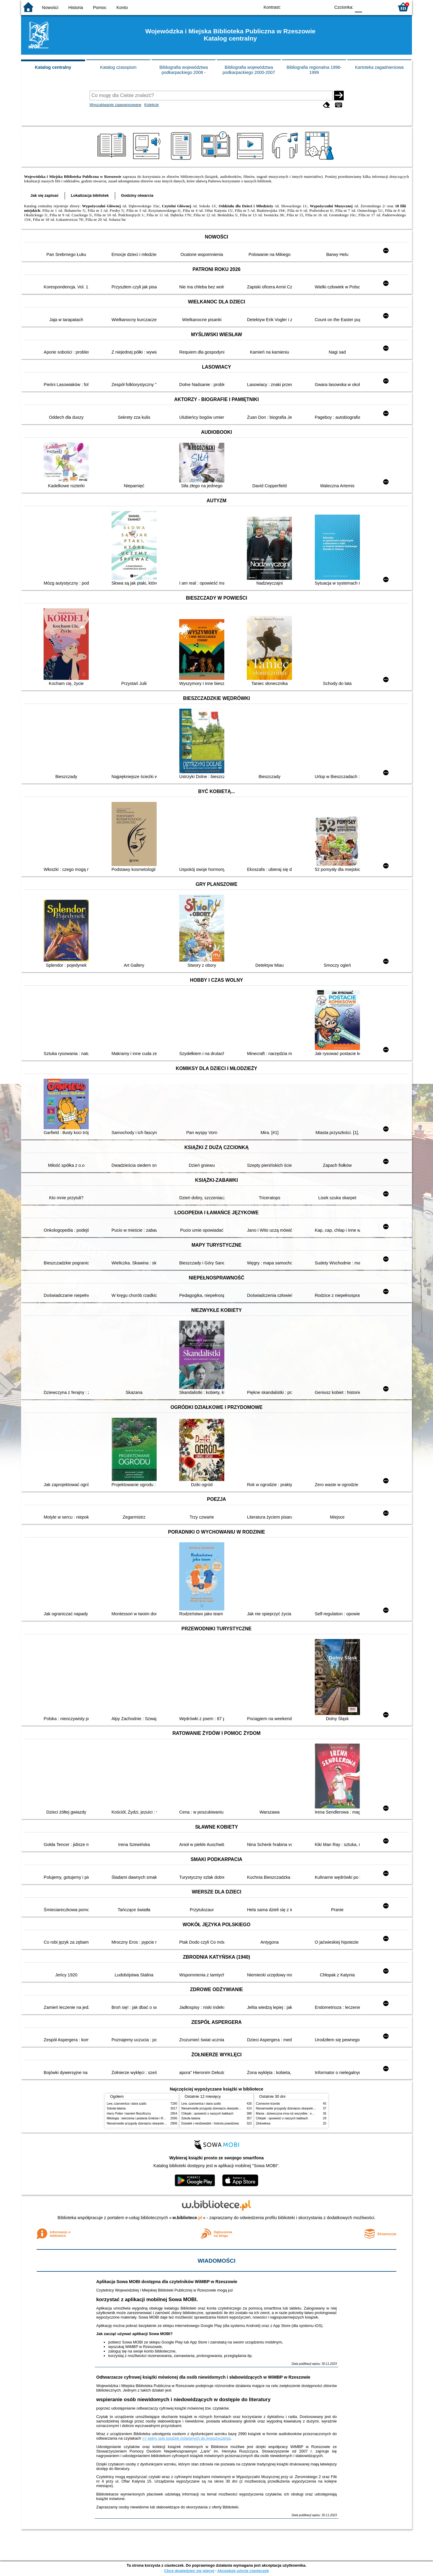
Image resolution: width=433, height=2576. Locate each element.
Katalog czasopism (118, 67)
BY (324, 6)
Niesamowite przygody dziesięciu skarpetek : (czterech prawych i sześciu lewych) (161, 2123)
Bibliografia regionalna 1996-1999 (314, 70)
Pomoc (99, 7)
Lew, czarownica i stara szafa (126, 2103)
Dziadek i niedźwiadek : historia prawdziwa (210, 2123)
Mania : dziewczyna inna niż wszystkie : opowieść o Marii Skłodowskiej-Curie (307, 2113)
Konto (122, 7)
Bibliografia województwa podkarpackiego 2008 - (183, 70)
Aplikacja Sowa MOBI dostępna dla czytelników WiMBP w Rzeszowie (166, 2281)
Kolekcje (151, 104)
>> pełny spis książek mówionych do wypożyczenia (186, 2438)
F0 (358, 6)
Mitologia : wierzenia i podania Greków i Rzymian (140, 2118)
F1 (369, 6)
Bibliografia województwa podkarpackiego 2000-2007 (249, 70)
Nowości (50, 7)
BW (300, 6)
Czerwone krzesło (268, 2103)
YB (312, 6)
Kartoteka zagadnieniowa (379, 67)
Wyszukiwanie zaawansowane (116, 104)
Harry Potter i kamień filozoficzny (129, 2113)
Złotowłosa (263, 2123)
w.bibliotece (187, 2217)
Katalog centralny (53, 67)
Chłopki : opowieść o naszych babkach (207, 2113)
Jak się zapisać (44, 195)
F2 (382, 6)
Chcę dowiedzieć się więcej (189, 2570)
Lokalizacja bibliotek (90, 195)
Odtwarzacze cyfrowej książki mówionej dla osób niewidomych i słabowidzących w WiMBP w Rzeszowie (203, 2377)
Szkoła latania (116, 2108)
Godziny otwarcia (137, 195)
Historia (75, 7)
